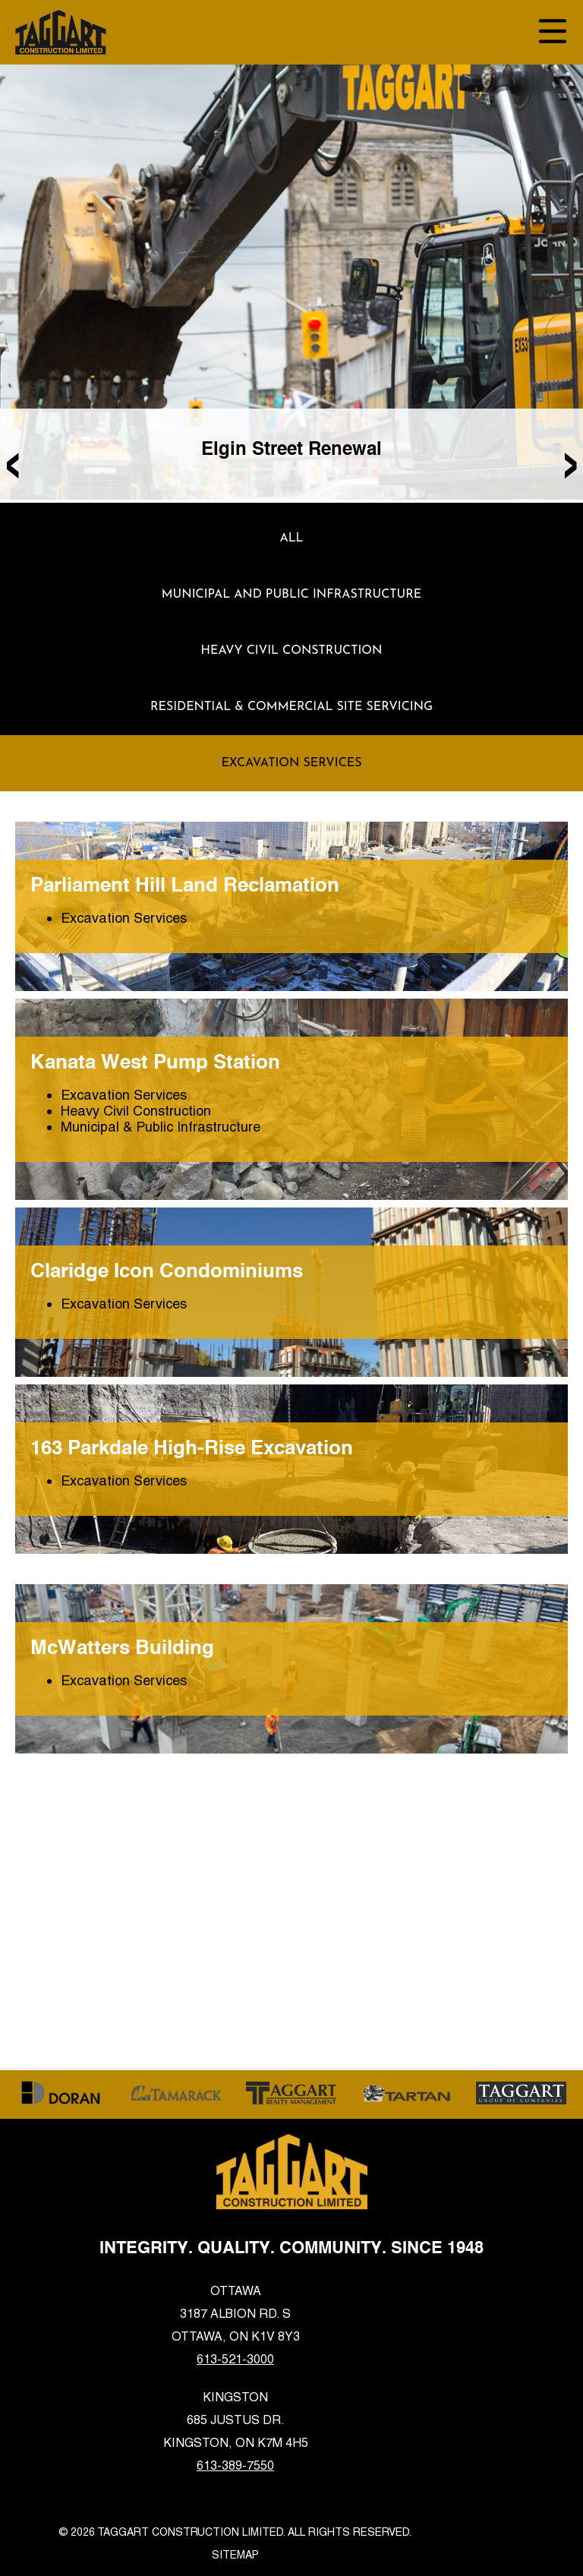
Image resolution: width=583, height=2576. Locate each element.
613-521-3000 (235, 2359)
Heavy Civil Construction (292, 651)
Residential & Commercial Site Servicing (291, 707)
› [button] (570, 460)
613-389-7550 (235, 2465)
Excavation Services (291, 763)
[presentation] (12, 460)
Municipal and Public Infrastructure (292, 595)
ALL (291, 538)
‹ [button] (12, 460)
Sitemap (235, 2555)
